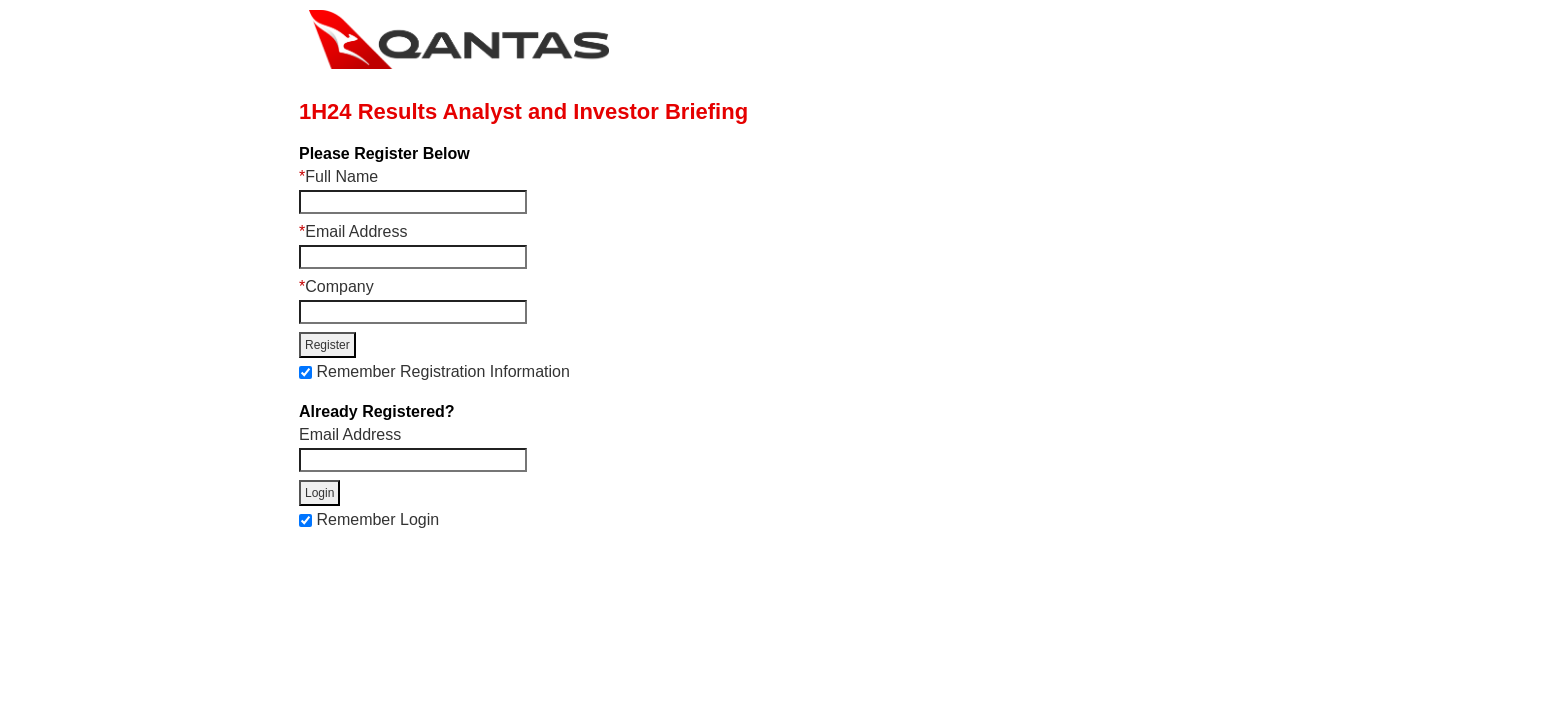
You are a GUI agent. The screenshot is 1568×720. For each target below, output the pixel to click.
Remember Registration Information (442, 371)
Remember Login (377, 519)
